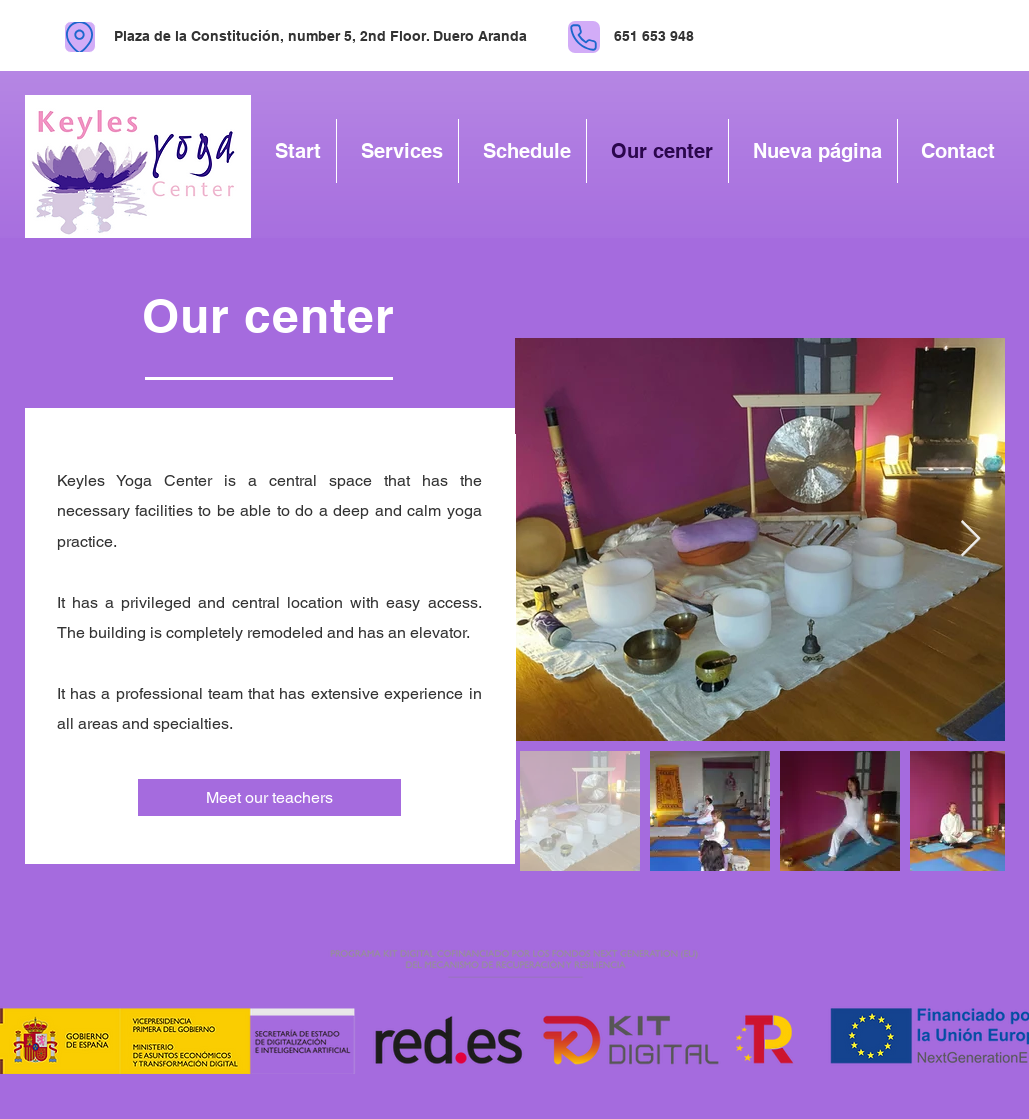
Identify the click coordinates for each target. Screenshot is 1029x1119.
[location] (80, 37)
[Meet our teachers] (269, 797)
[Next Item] (970, 539)
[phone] (584, 37)
